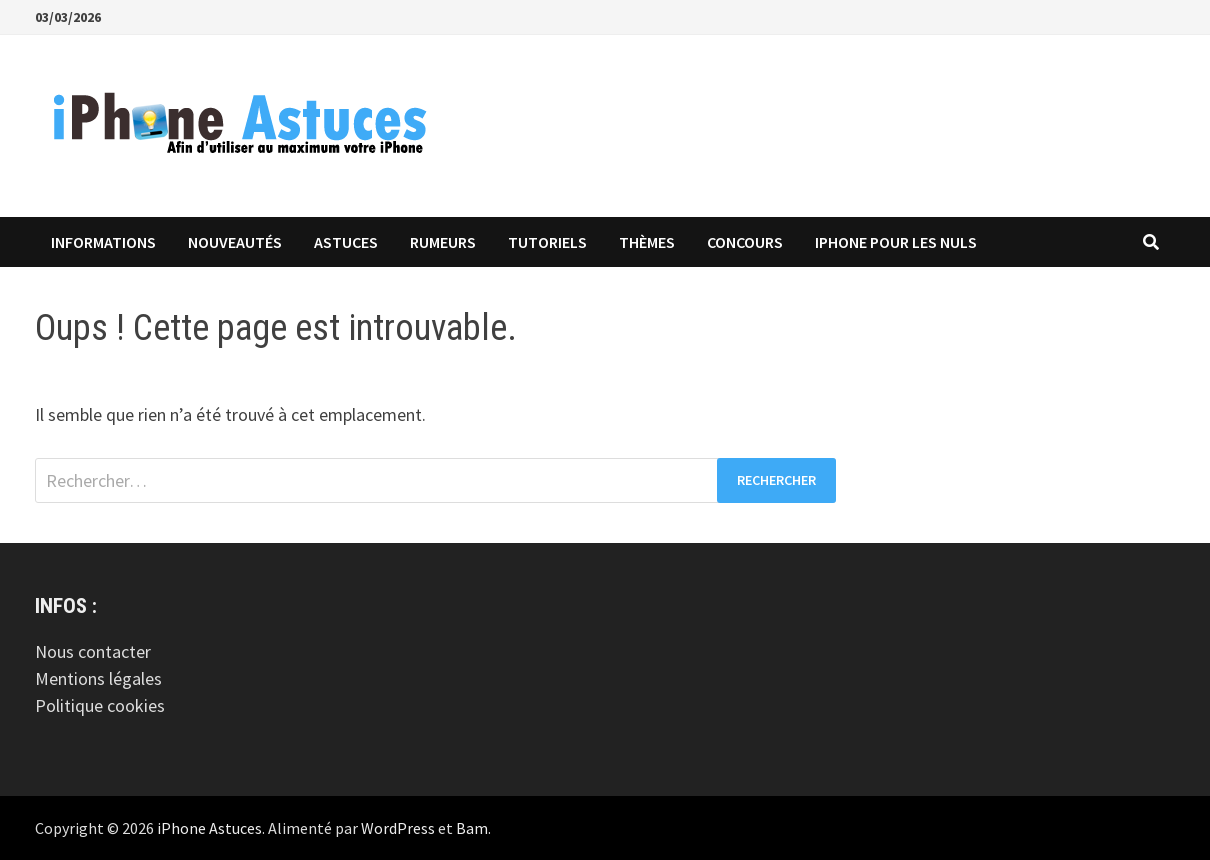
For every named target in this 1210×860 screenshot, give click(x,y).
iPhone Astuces (209, 828)
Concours (745, 242)
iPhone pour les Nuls (896, 242)
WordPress (398, 828)
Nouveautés (235, 242)
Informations (103, 242)
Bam (472, 828)
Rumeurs (443, 242)
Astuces (346, 242)
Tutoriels (547, 242)
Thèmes (647, 242)
